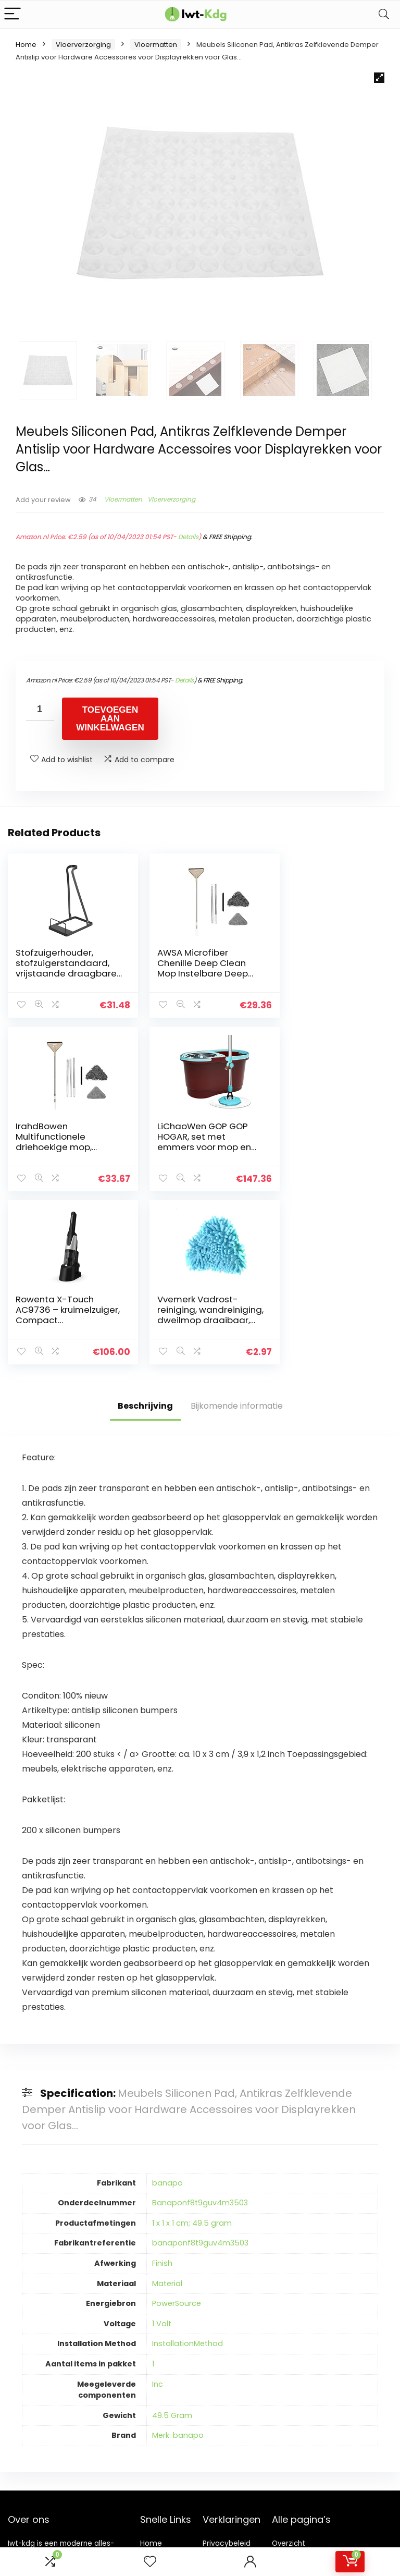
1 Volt (161, 2148)
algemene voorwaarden (227, 2388)
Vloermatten (155, 45)
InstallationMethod (187, 2169)
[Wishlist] (150, 2561)
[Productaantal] (40, 709)
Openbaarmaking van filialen (235, 2412)
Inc (157, 2209)
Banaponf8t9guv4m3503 (200, 2028)
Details (188, 536)
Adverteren (160, 2436)
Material (167, 2108)
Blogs (149, 2397)
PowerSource (176, 2128)
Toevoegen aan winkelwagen (110, 718)
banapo (167, 2008)
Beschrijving (145, 1231)
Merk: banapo (178, 2260)
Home (26, 45)
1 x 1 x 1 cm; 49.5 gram (192, 2048)
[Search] (383, 14)
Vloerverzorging (83, 45)
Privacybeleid (227, 2368)
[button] (379, 77)
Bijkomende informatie (237, 1231)
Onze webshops (158, 2417)
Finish (162, 2088)
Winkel (152, 2383)
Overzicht (288, 2369)
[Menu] (12, 14)
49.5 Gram (172, 2240)
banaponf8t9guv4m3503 (200, 2068)
